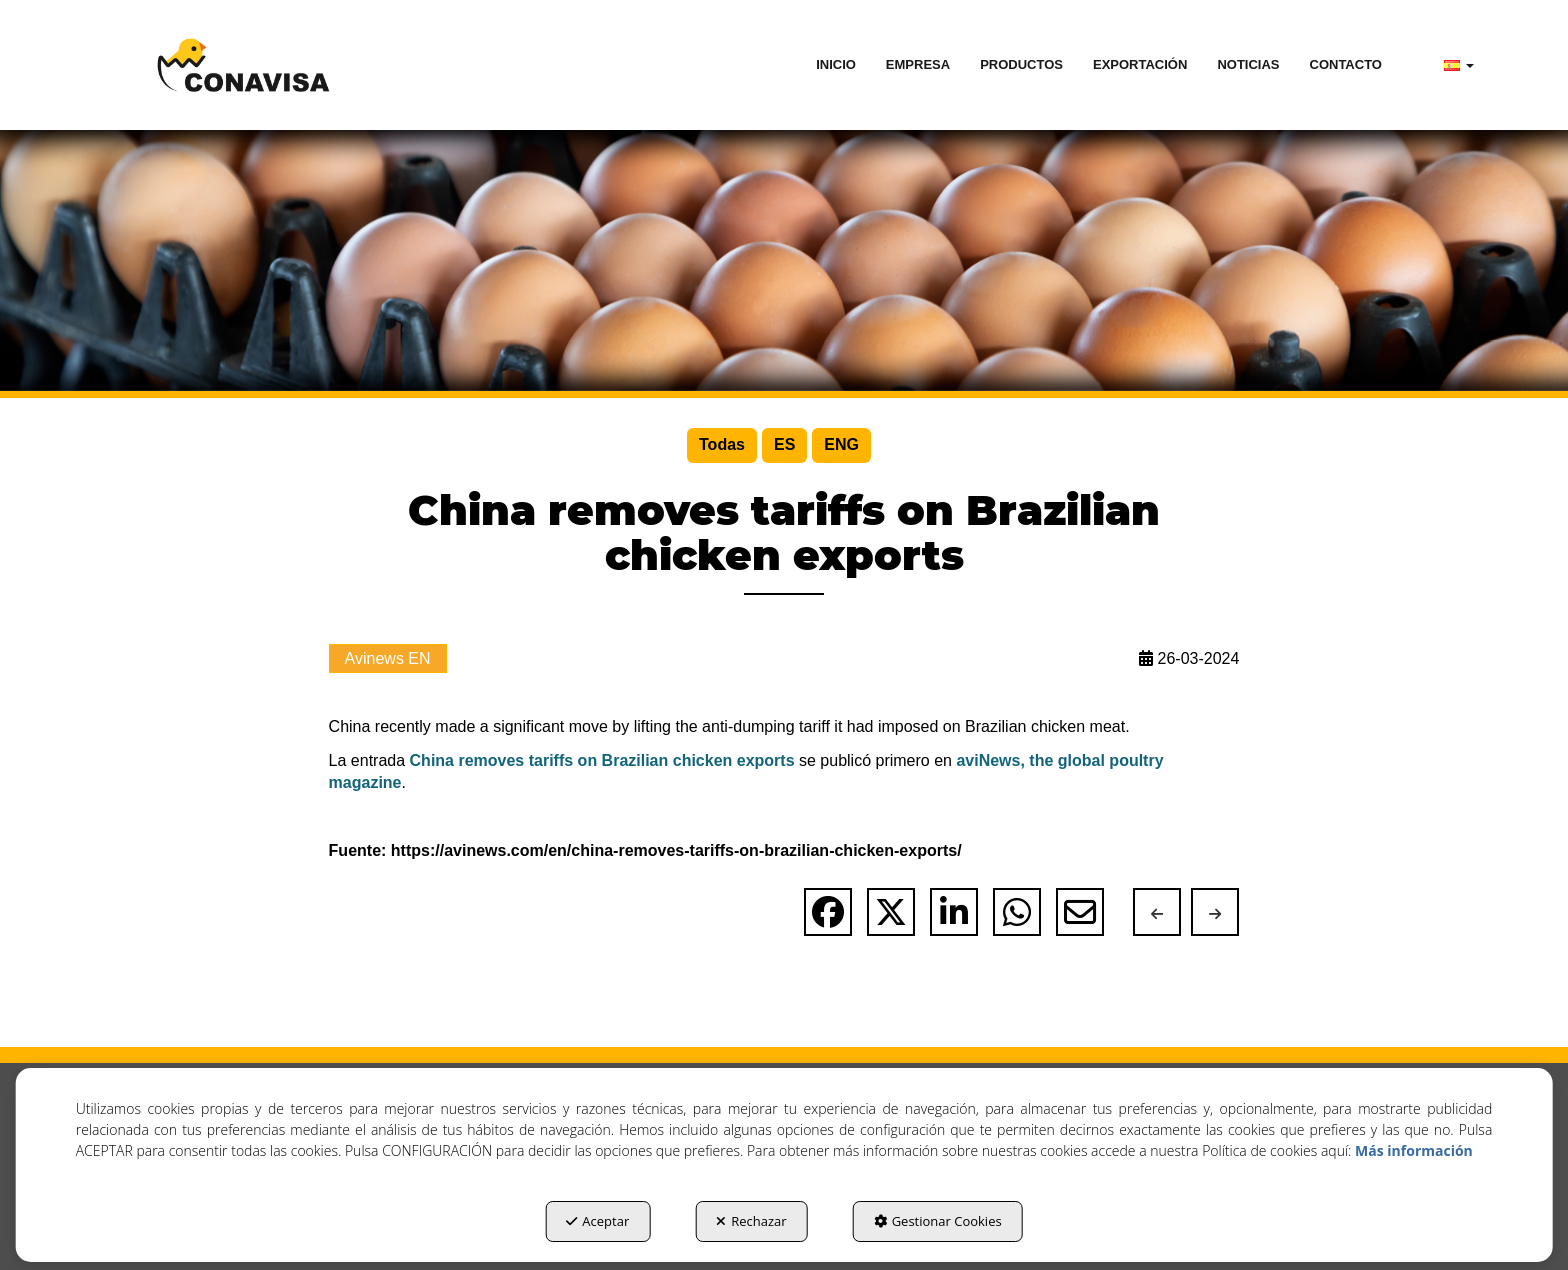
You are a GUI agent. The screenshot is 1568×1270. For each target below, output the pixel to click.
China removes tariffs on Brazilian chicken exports (602, 760)
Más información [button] (1414, 1150)
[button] (243, 65)
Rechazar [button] (751, 1221)
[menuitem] (836, 65)
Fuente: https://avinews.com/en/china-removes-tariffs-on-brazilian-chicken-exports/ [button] (645, 850)
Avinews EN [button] (388, 658)
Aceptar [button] (597, 1221)
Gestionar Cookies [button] (938, 1221)
